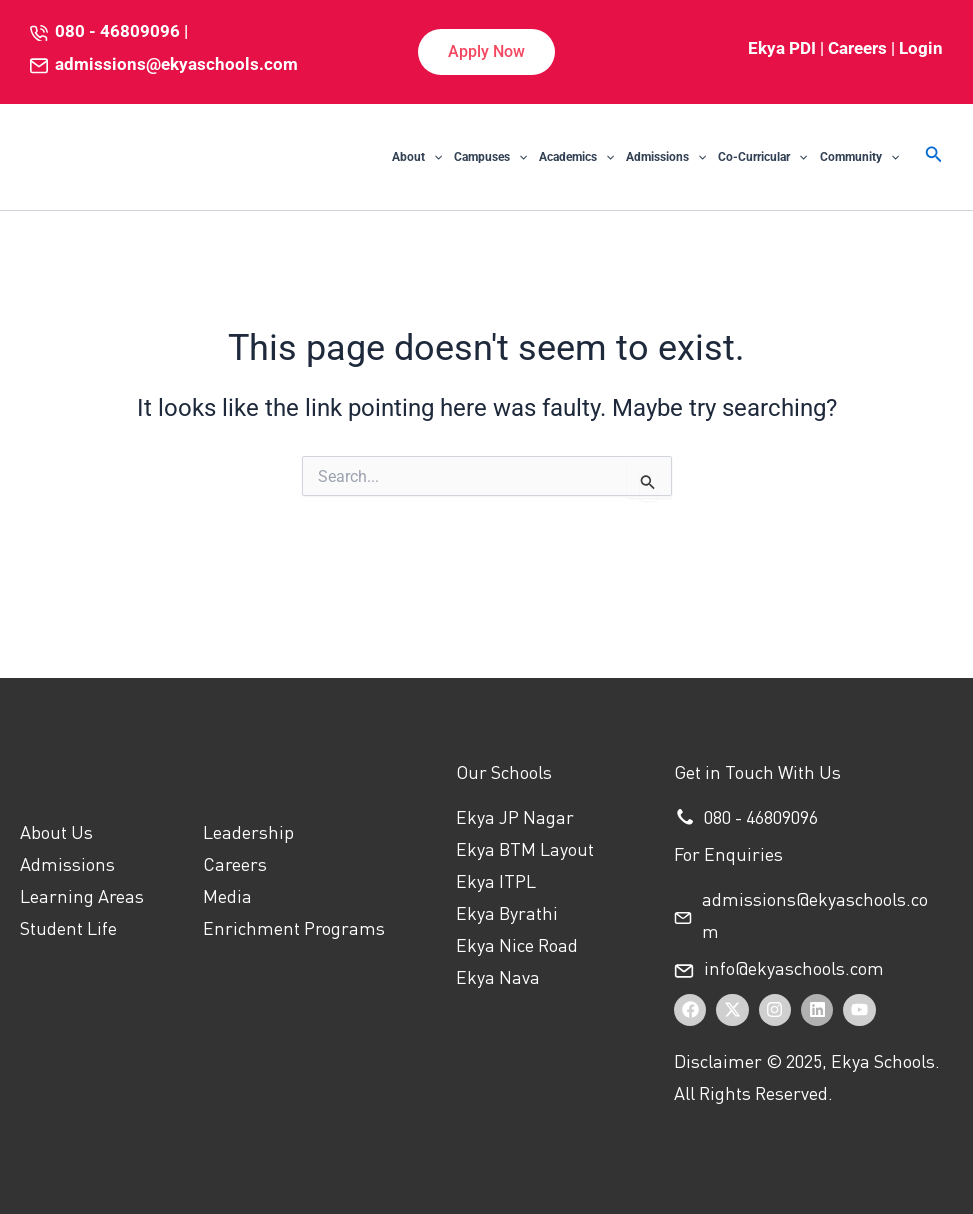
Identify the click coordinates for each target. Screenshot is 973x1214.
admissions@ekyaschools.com (176, 64)
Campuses (490, 157)
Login (921, 48)
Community (859, 157)
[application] (433, 157)
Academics (576, 157)
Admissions (666, 157)
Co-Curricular (762, 157)
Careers (857, 48)
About (417, 157)
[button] (486, 52)
